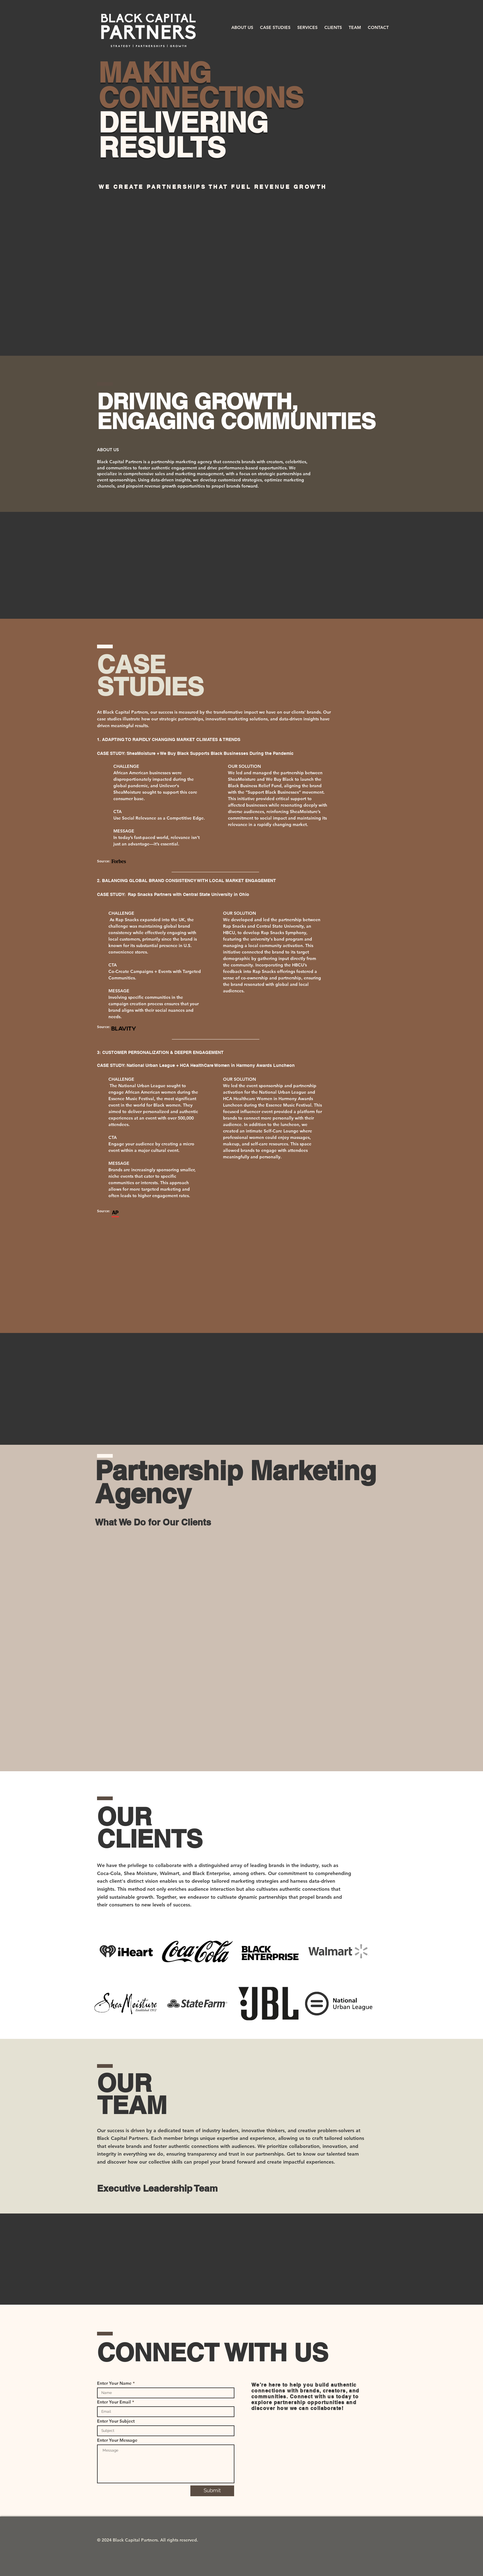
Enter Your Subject (116, 2421)
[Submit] (212, 2490)
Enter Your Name (114, 2383)
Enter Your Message (117, 2440)
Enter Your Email (114, 2402)
